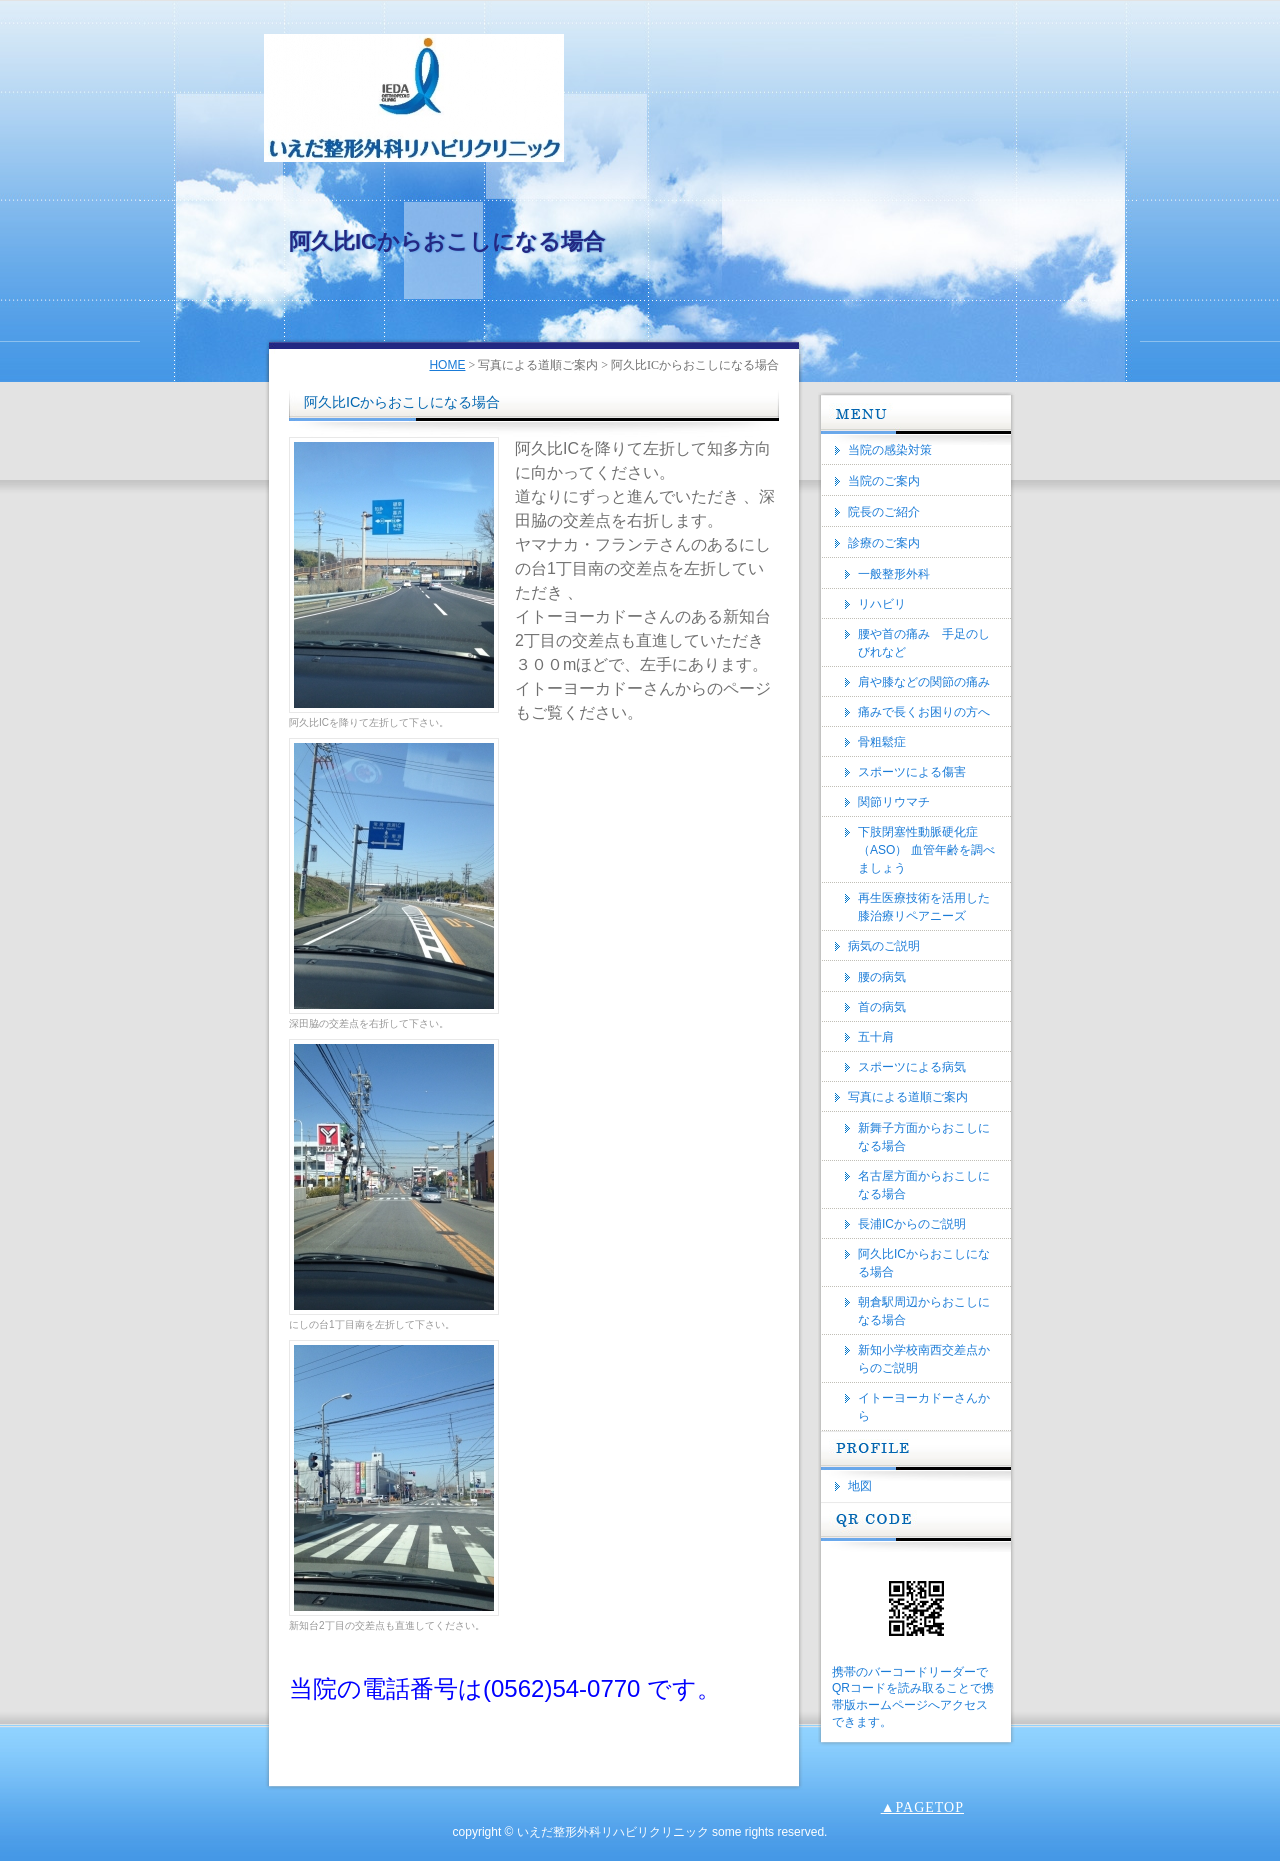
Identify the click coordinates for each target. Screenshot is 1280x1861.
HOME (447, 365)
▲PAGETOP (922, 1807)
